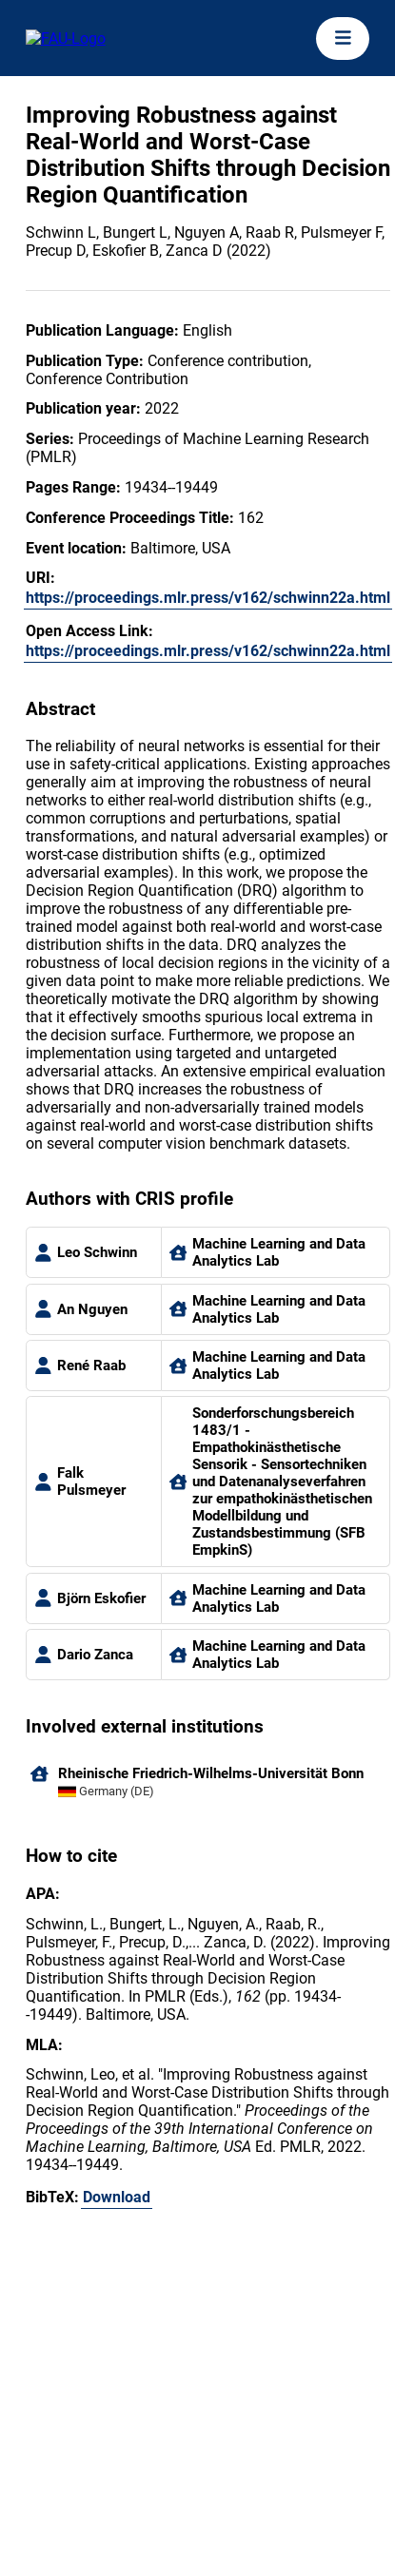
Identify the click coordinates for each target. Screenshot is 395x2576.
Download (116, 2197)
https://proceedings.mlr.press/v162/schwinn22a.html (208, 598)
